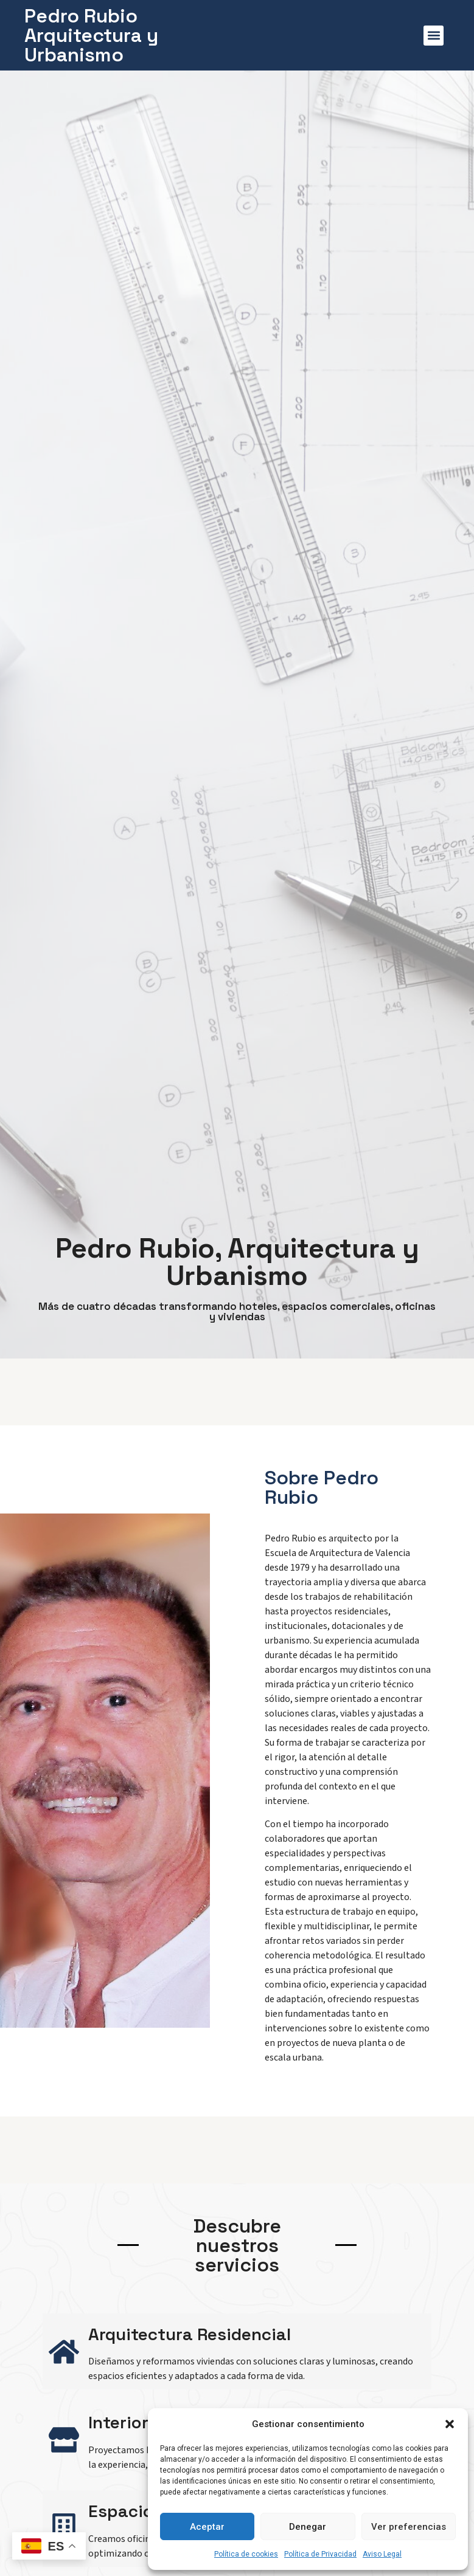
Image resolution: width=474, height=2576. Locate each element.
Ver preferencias (408, 2526)
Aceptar (207, 2526)
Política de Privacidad (320, 2554)
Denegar (307, 2526)
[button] (450, 2424)
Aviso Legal (382, 2554)
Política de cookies (246, 2554)
